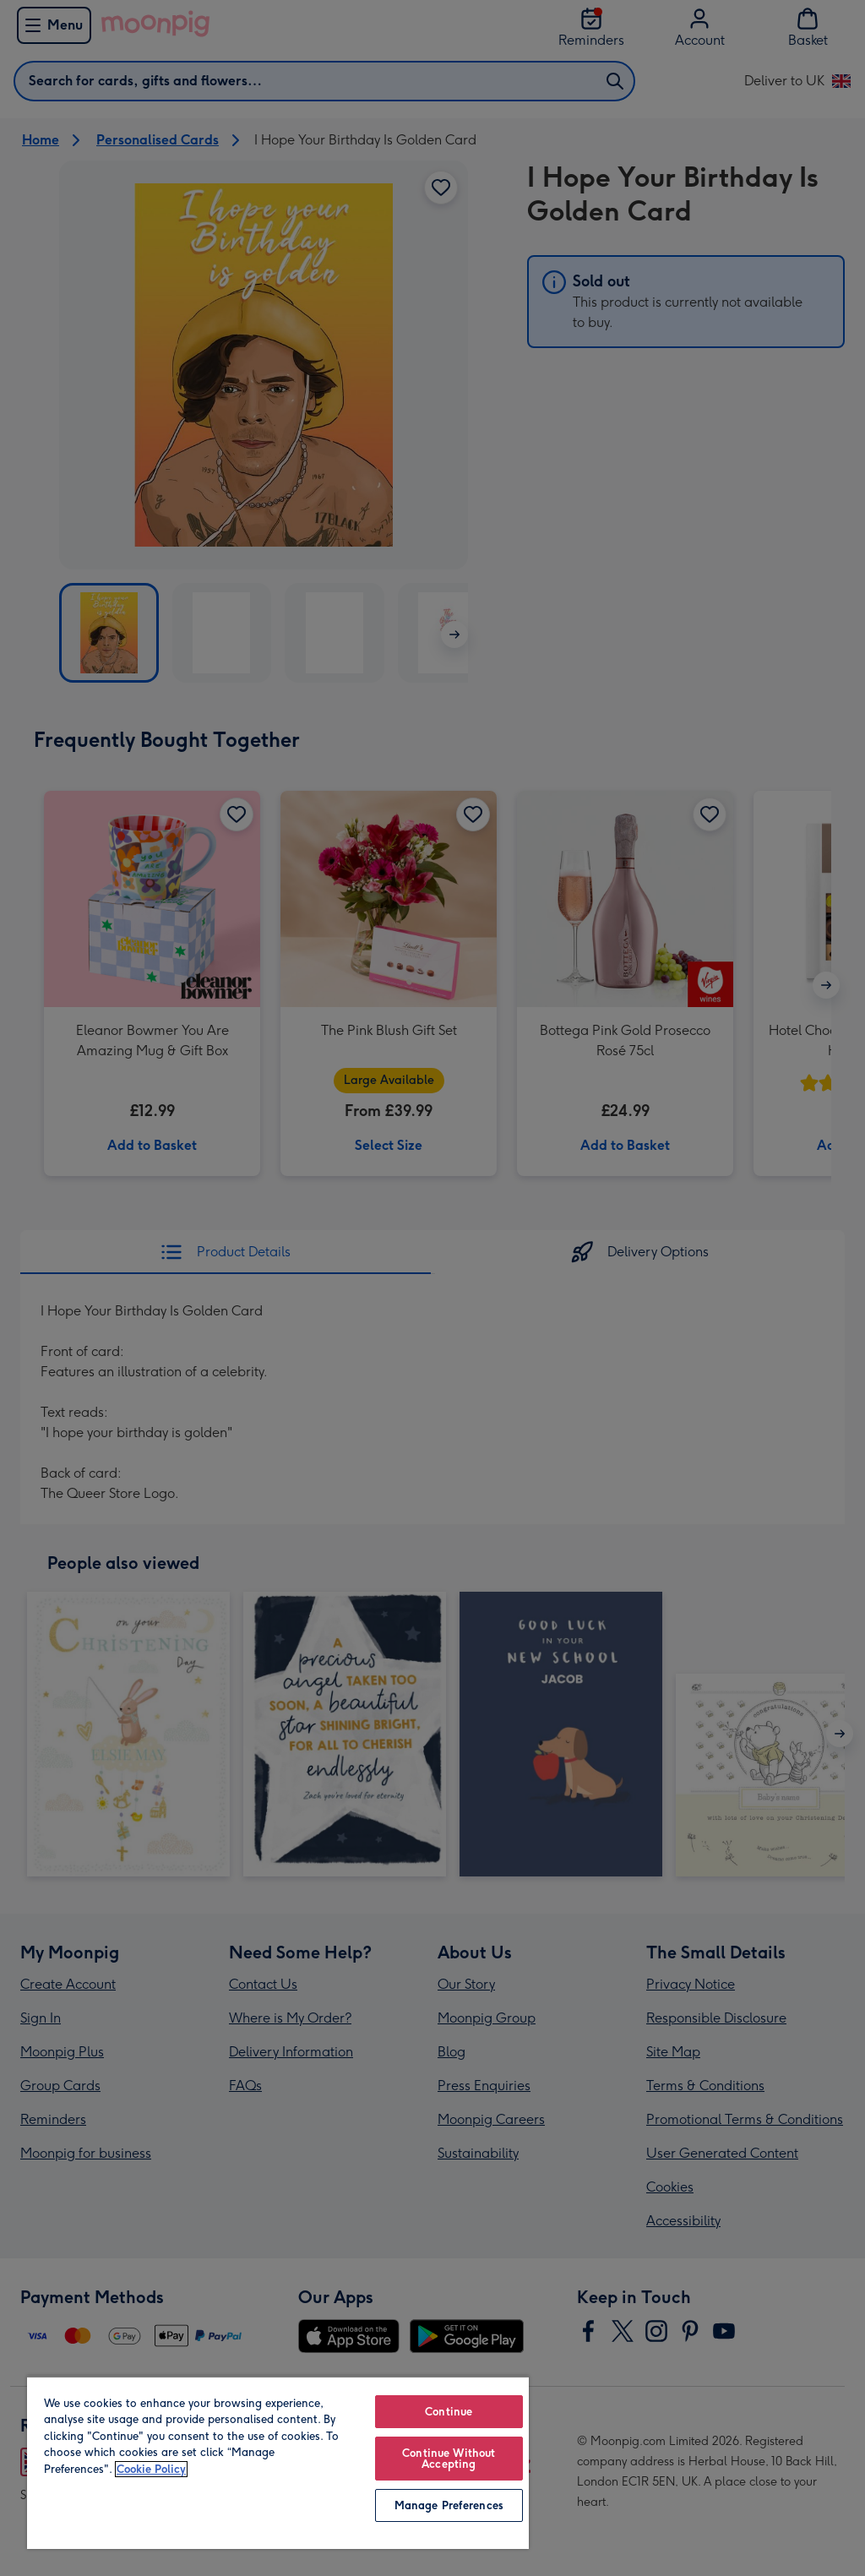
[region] (278, 2462)
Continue (448, 2411)
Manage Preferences (448, 2505)
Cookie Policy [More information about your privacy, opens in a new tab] (151, 2469)
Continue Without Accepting (448, 2458)
